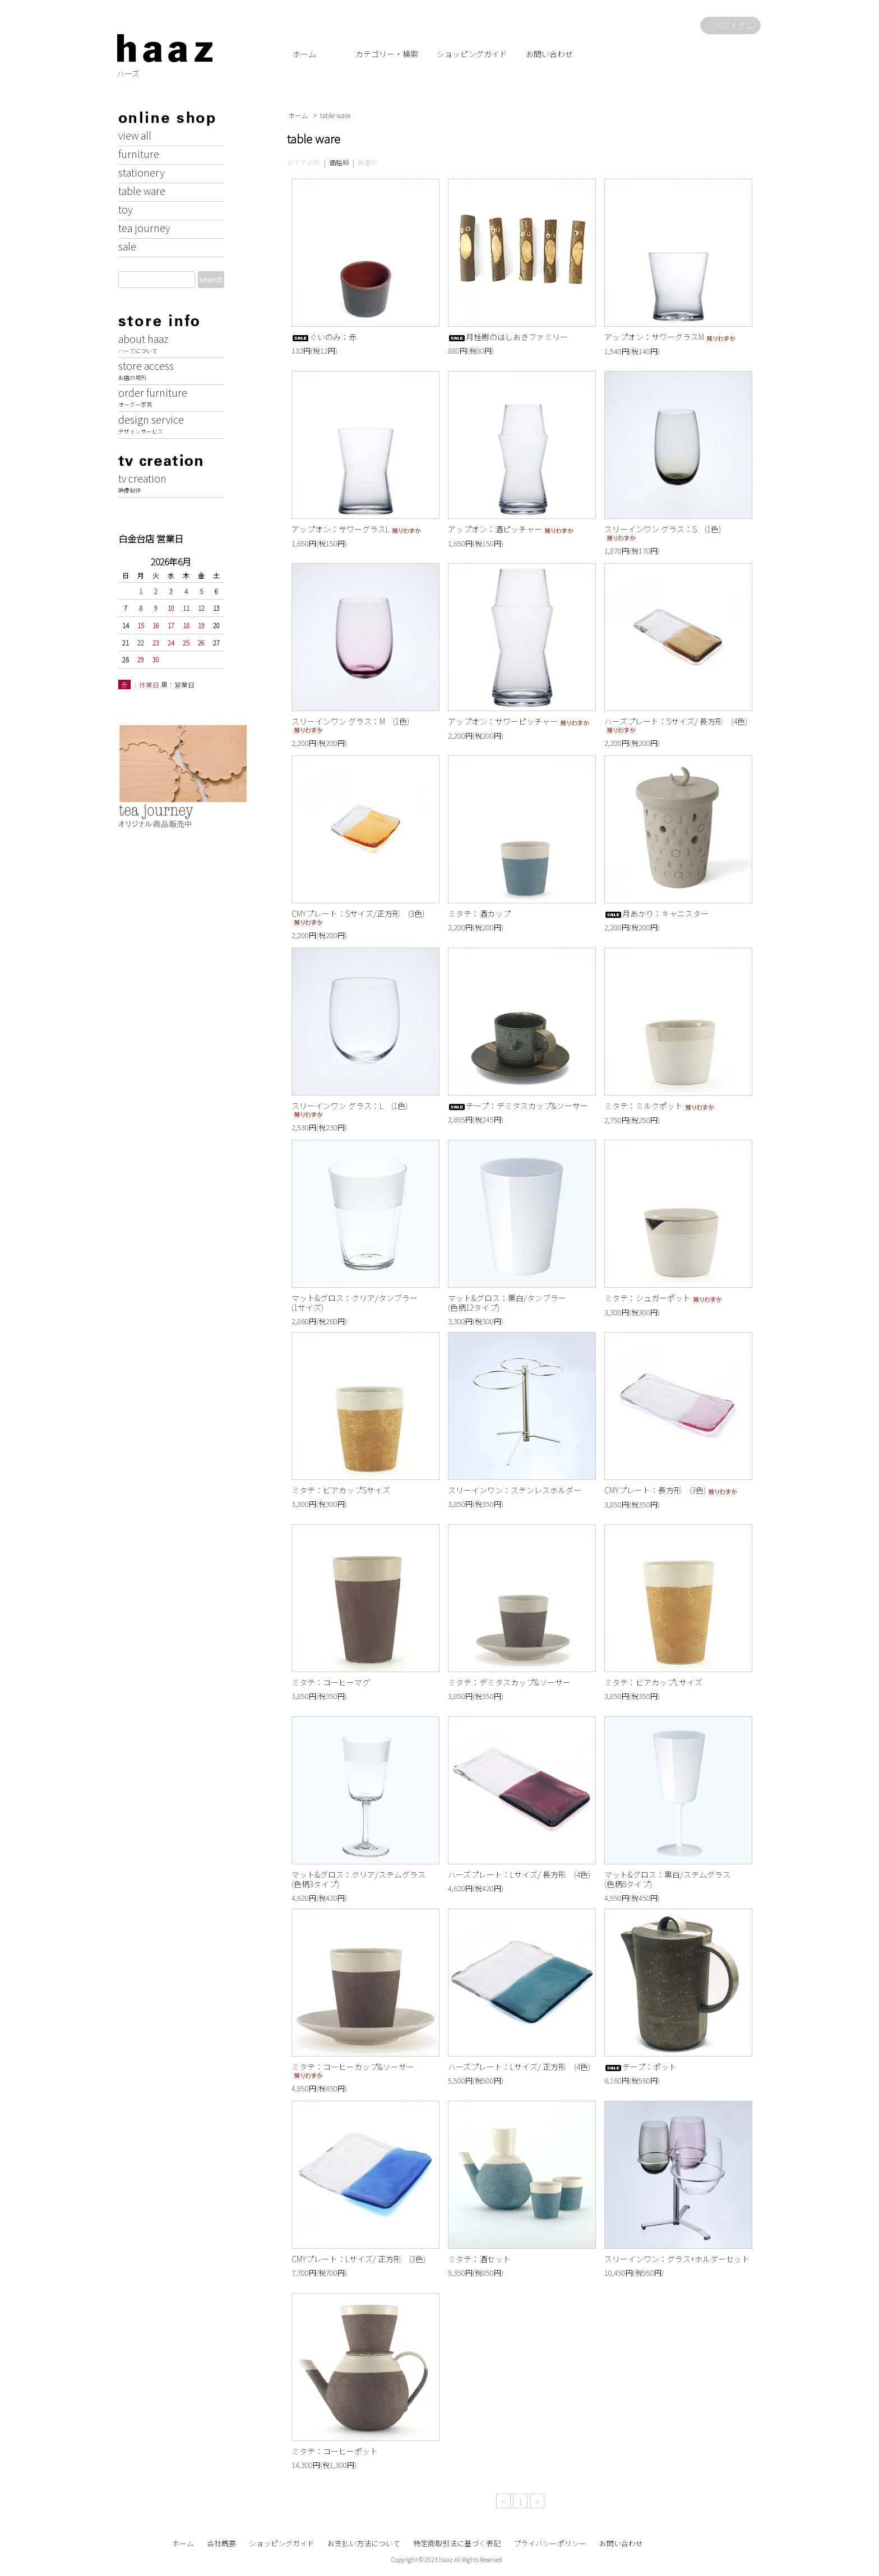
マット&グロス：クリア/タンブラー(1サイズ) (355, 1302)
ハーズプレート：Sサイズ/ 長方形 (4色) (675, 725)
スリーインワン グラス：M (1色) (350, 725)
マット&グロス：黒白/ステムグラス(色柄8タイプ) (667, 1879)
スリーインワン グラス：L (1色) (350, 1109)
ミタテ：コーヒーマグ (331, 1682)
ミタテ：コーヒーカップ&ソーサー (353, 2070)
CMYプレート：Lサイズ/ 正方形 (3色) (358, 2258)
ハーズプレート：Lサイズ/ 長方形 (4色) (519, 1874)
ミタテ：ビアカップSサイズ (341, 1490)
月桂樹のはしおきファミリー (508, 336)
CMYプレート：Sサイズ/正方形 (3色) (358, 917)
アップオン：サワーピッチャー (519, 721)
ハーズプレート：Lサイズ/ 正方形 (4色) (519, 2066)
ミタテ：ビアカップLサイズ (653, 1682)
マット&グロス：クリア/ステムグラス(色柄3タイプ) (358, 1879)
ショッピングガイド (472, 53)
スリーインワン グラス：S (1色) (662, 532)
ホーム (304, 53)
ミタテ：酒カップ (479, 913)
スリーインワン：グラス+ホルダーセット (677, 2258)
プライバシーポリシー (549, 2543)
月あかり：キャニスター (656, 913)
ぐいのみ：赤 (324, 336)
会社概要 (221, 2543)
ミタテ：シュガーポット (664, 1297)
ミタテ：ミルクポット (660, 1105)
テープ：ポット (640, 2066)
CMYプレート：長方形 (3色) (671, 1490)
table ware (335, 115)
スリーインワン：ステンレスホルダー (514, 1490)
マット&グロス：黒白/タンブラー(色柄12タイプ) (507, 1302)
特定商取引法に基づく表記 (457, 2543)
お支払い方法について (363, 2543)
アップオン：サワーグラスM (670, 336)
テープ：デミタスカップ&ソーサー (518, 1105)
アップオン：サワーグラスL (357, 529)
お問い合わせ (549, 53)
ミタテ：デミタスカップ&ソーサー (509, 1682)
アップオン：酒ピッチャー (511, 529)
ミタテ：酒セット (479, 2258)
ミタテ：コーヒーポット (335, 2451)
